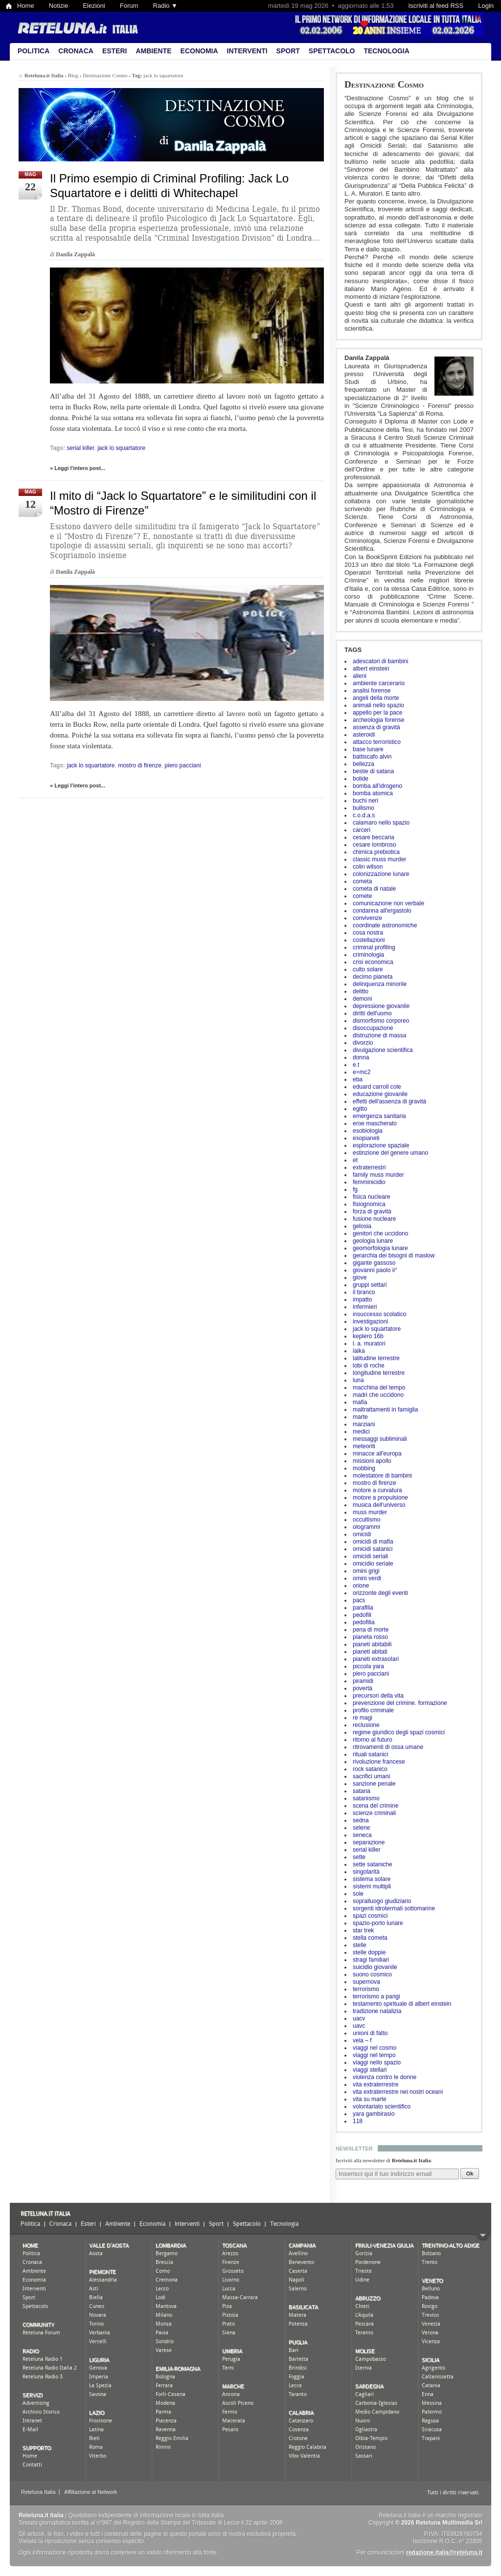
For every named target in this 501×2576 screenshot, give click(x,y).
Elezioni (94, 5)
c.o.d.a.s (364, 815)
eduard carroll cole (377, 1086)
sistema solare (371, 1879)
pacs (359, 1600)
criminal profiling (374, 947)
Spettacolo (332, 51)
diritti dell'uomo (372, 1013)
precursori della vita (378, 1695)
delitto (360, 991)
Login (486, 5)
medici (361, 1431)
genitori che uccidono (380, 1233)
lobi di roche (369, 1365)
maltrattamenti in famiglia (385, 1409)
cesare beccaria (373, 837)
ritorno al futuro (372, 1739)
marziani (364, 1424)
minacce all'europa (377, 1453)
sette (359, 1857)
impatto (362, 1299)
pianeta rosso (370, 1637)
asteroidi (364, 734)
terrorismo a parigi (376, 1996)
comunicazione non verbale (388, 903)
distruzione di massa (379, 1035)
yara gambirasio (373, 2113)
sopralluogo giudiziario (382, 1901)
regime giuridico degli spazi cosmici (399, 1732)
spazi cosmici (370, 1915)
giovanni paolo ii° (375, 1270)
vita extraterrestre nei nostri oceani (398, 2091)
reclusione (366, 1725)
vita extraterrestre (375, 2084)
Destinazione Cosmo (384, 84)
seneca (362, 1835)
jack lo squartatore (377, 1328)
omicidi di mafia (373, 1541)
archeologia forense (378, 720)
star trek (363, 1930)
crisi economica (373, 962)
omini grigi (366, 1571)
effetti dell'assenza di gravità (389, 1101)
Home (25, 5)
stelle (359, 1945)
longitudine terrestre (379, 1372)
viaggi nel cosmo (374, 2047)
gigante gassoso (374, 1262)
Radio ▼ (165, 5)
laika (359, 1350)
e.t (356, 1064)
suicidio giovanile (375, 1967)
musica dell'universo (379, 1504)
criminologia (368, 954)
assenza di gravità (376, 727)
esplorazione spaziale (381, 1145)
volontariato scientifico (381, 2106)
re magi (362, 1717)
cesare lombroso (374, 844)
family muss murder (378, 1174)
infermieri (365, 1306)
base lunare (368, 749)
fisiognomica (369, 1204)
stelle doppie (369, 1952)
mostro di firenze (374, 1482)
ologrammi (366, 1526)
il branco (364, 1292)
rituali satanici (370, 1754)
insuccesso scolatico (379, 1314)
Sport (288, 51)
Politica (33, 51)
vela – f (362, 2040)
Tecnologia (386, 51)
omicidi (362, 1534)
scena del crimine (375, 1805)
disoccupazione (373, 1028)
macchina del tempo (379, 1387)
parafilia (363, 1607)
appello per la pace (377, 712)
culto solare (368, 969)
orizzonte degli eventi (380, 1593)
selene (361, 1827)
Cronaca (75, 51)
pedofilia (364, 1622)
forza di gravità (372, 1211)
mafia (360, 1402)
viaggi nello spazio (377, 2062)
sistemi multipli (372, 1886)
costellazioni (369, 940)
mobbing (364, 1468)
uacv (359, 2018)
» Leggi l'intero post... (77, 468)
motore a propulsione (380, 1497)
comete (362, 896)
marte (360, 1416)
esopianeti (366, 1138)
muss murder (370, 1512)
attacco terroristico (377, 742)
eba (358, 1079)
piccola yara (368, 1666)
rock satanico (370, 1769)
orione (361, 1585)
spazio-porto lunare (378, 1923)
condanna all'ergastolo (382, 910)
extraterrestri (369, 1167)
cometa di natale (374, 888)
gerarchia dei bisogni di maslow (393, 1255)
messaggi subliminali (380, 1438)
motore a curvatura (377, 1490)
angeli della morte (376, 697)
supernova (366, 1981)
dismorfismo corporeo (381, 1020)
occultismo (367, 1519)
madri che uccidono (378, 1394)
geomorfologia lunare (380, 1248)
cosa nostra (368, 932)
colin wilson (368, 866)
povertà (362, 1688)
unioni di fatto (370, 2033)
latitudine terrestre (376, 1358)
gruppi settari (370, 1284)
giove (360, 1277)
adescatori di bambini (380, 661)
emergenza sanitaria (379, 1116)
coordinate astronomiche (385, 925)
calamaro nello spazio (381, 822)
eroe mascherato (375, 1123)
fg (355, 1189)
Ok (470, 2173)
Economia (199, 51)
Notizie (58, 5)
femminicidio (369, 1182)
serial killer (367, 1849)
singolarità (366, 1871)
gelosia (362, 1226)
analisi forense (371, 690)
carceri (361, 830)
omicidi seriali (370, 1556)
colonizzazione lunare (381, 874)
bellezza (363, 764)
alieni (359, 675)
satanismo (366, 1798)
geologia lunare (373, 1240)
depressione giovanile (381, 1006)
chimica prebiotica (376, 852)
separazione (369, 1842)
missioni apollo (372, 1460)
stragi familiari (371, 1959)
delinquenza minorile (380, 984)
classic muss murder (379, 859)
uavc (359, 2025)
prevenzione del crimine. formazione (400, 1703)
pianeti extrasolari (376, 1659)
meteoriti (364, 1446)
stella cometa (370, 1937)
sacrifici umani (371, 1776)
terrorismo (366, 1989)
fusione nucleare (374, 1218)
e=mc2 (361, 1072)
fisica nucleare (371, 1196)
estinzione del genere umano (390, 1152)
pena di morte (370, 1629)
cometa (362, 881)
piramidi (363, 1681)
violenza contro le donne (384, 2077)
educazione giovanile (380, 1094)
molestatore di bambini (382, 1475)
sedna (361, 1820)
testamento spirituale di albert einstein (402, 2003)
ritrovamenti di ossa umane (388, 1747)
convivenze (367, 918)
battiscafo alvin (372, 756)
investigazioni (370, 1321)
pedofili (362, 1615)
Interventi (247, 51)
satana (361, 1791)
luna (358, 1380)
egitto (360, 1108)
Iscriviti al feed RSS (435, 5)
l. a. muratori (369, 1343)
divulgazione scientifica (383, 1050)
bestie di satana (373, 771)
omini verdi (367, 1578)
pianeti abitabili (372, 1644)
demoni (362, 998)
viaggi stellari (370, 2069)
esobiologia (368, 1130)
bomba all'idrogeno (377, 786)
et (355, 1160)
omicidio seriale (373, 1563)
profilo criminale (373, 1710)
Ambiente (153, 51)
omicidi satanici (372, 1549)
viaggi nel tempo (374, 2055)
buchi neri (365, 800)
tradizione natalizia (377, 2011)
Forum (129, 5)
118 (358, 2121)
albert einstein (371, 668)
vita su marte (370, 2099)
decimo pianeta (372, 976)
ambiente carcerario (379, 683)
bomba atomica (373, 793)
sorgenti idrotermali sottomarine (394, 1908)
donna (361, 1057)
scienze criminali (374, 1813)
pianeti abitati (370, 1651)
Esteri (114, 51)
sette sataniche (372, 1864)
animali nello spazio (378, 705)
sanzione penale (374, 1783)
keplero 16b (368, 1336)
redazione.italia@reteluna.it (444, 2552)
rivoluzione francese (379, 1761)
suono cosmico (372, 1974)
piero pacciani (371, 1673)
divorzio (363, 1042)
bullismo (363, 808)
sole (358, 1893)
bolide (360, 778)
